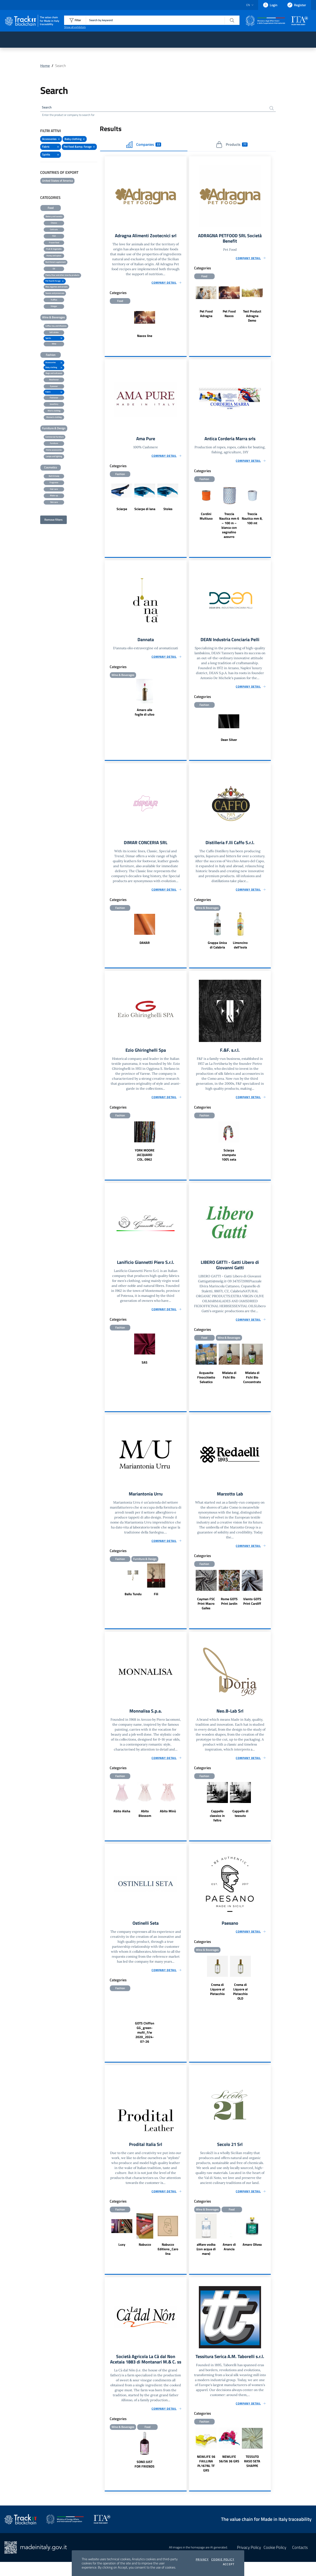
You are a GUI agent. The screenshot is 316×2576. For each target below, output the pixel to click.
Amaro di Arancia (229, 2254)
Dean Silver (229, 742)
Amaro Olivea (252, 2252)
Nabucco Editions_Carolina (168, 2257)
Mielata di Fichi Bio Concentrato (252, 1382)
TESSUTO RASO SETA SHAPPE (252, 2475)
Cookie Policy (222, 2559)
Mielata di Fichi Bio (229, 1380)
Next (269, 1373)
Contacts (300, 2561)
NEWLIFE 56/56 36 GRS (229, 2473)
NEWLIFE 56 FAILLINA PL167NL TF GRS (206, 2477)
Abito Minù (168, 1817)
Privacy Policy (249, 2561)
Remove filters (53, 520)
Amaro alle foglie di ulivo (144, 715)
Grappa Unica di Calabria (217, 948)
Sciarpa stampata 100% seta (229, 1159)
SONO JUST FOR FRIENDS (144, 2479)
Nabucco (145, 2252)
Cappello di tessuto (240, 1820)
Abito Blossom (145, 1820)
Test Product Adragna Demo (252, 318)
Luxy (121, 2252)
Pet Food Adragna (206, 315)
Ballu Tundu (133, 1599)
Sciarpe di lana (144, 510)
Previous (191, 1373)
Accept (228, 2564)
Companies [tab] (143, 145)
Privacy (202, 2559)
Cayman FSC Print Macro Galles (206, 1609)
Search (47, 108)
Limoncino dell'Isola (240, 948)
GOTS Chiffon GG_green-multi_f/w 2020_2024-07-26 (144, 2039)
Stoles (168, 510)
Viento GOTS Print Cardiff (252, 1607)
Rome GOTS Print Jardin (229, 1607)
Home (45, 65)
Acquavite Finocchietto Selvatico (206, 1382)
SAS (144, 1367)
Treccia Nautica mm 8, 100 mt (252, 520)
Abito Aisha (121, 1817)
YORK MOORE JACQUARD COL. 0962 (144, 1159)
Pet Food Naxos (229, 315)
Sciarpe (122, 510)
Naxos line (144, 337)
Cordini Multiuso (206, 518)
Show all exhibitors (75, 27)
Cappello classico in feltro (217, 1822)
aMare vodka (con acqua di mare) (206, 2257)
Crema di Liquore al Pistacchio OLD (240, 1998)
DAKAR (145, 945)
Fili (156, 1599)
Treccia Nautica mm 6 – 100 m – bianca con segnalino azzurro (229, 527)
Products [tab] (232, 145)
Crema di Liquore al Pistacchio (217, 1996)
